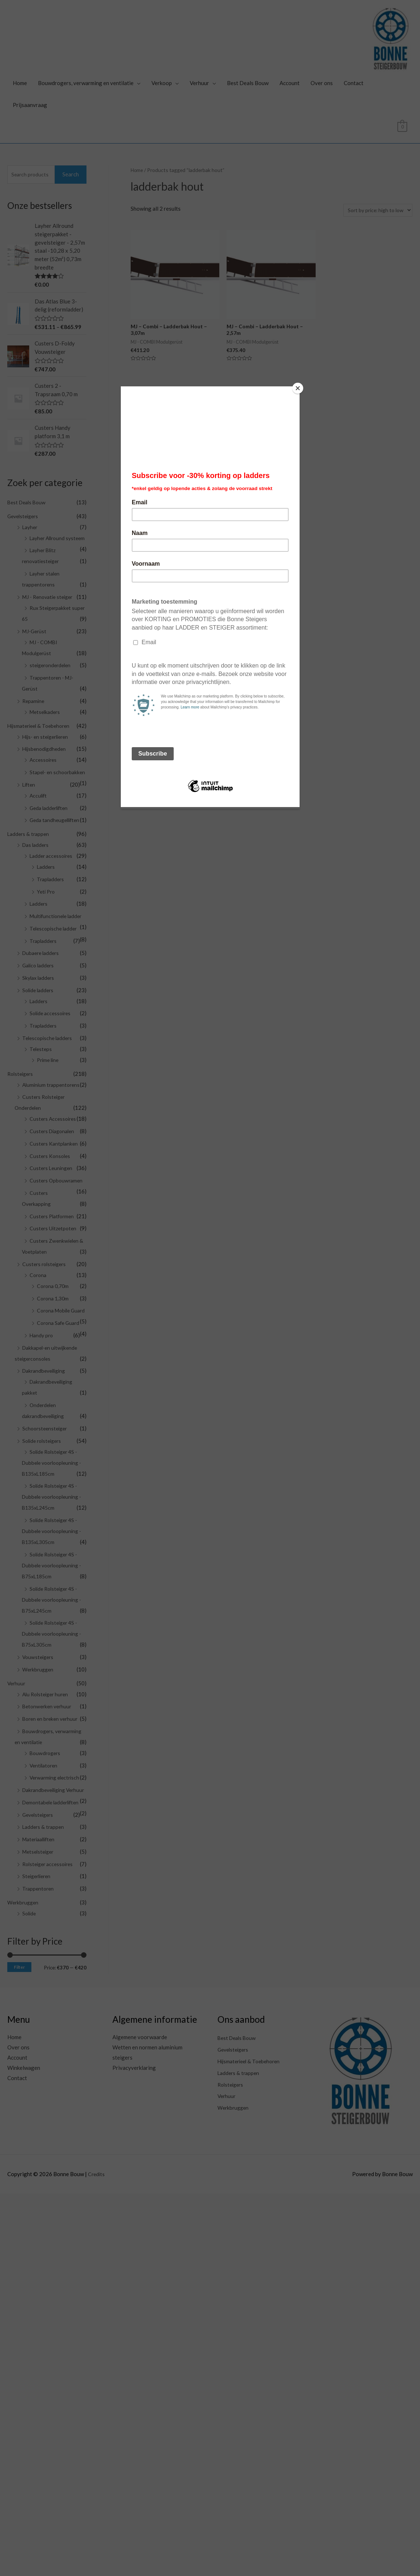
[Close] (297, 388)
